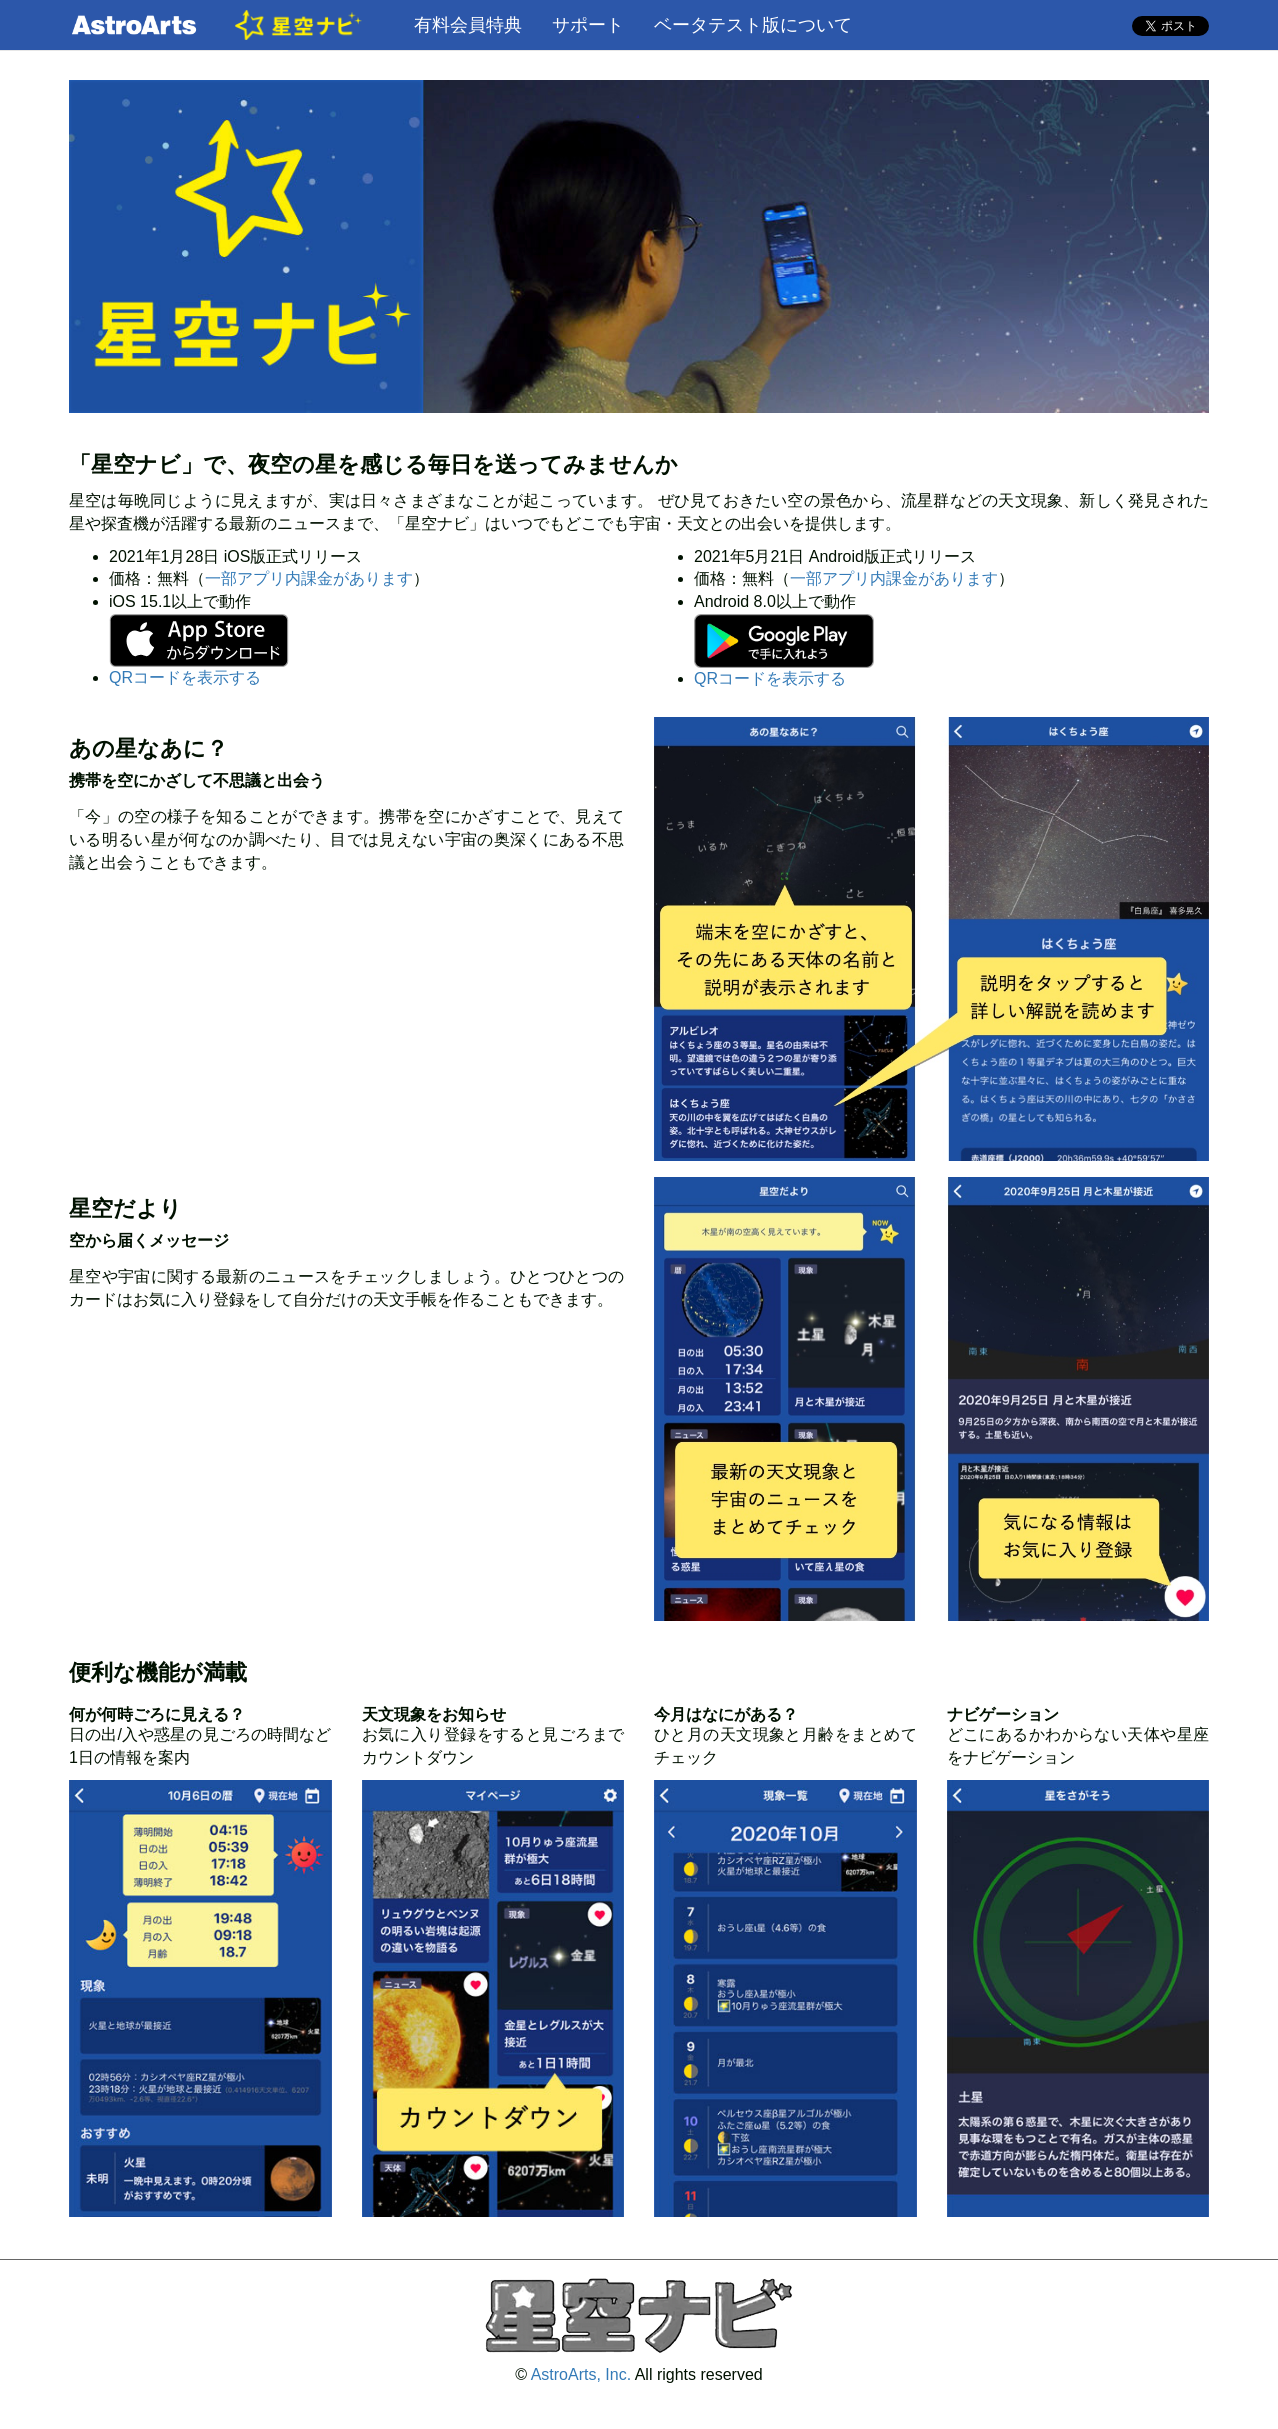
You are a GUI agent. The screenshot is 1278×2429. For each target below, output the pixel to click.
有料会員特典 (468, 25)
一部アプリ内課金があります (309, 578)
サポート (588, 25)
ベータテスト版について (753, 25)
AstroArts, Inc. (581, 2374)
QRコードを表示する (185, 677)
